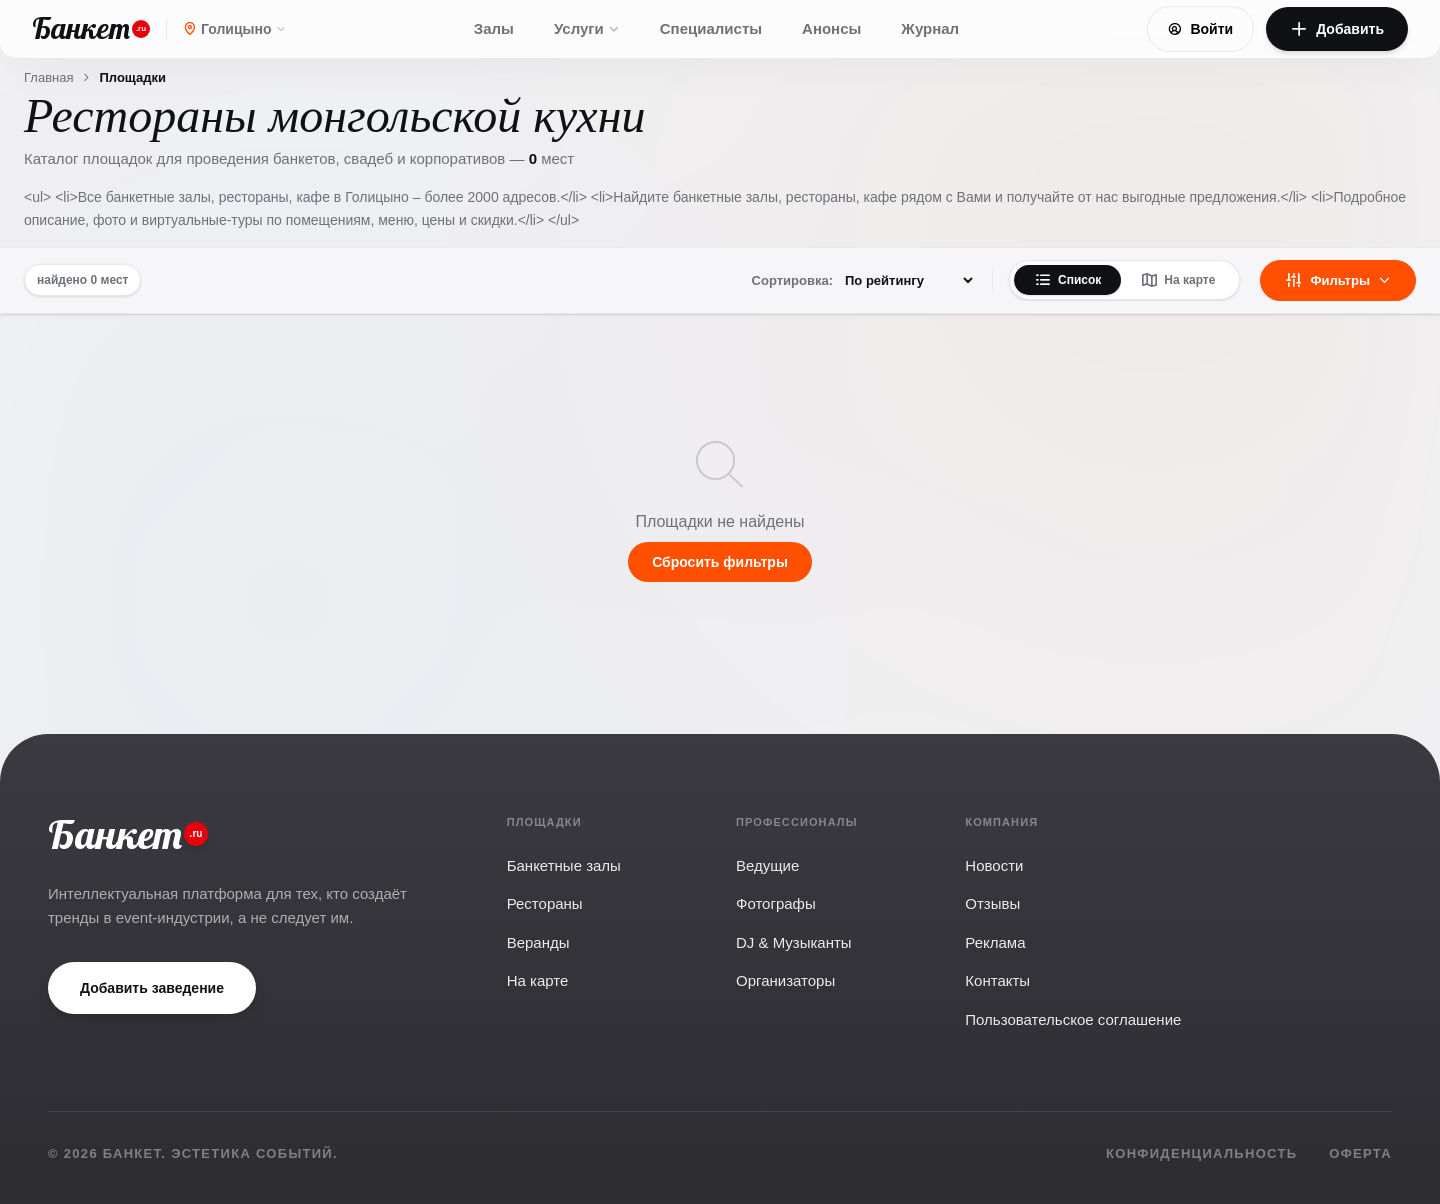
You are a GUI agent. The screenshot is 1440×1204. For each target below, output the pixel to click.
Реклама (995, 942)
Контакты (997, 980)
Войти (1200, 29)
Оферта (1360, 1153)
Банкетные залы (564, 865)
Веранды (538, 942)
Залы (494, 28)
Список (1067, 280)
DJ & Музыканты (794, 942)
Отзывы (992, 903)
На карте (1178, 280)
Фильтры (1338, 280)
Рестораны (545, 903)
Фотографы (776, 903)
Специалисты (711, 28)
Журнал (930, 28)
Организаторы (785, 980)
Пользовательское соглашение (1073, 1019)
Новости (994, 865)
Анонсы (831, 28)
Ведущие (767, 865)
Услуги (587, 28)
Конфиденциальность (1201, 1153)
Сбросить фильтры (720, 562)
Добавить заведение (152, 988)
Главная (48, 77)
